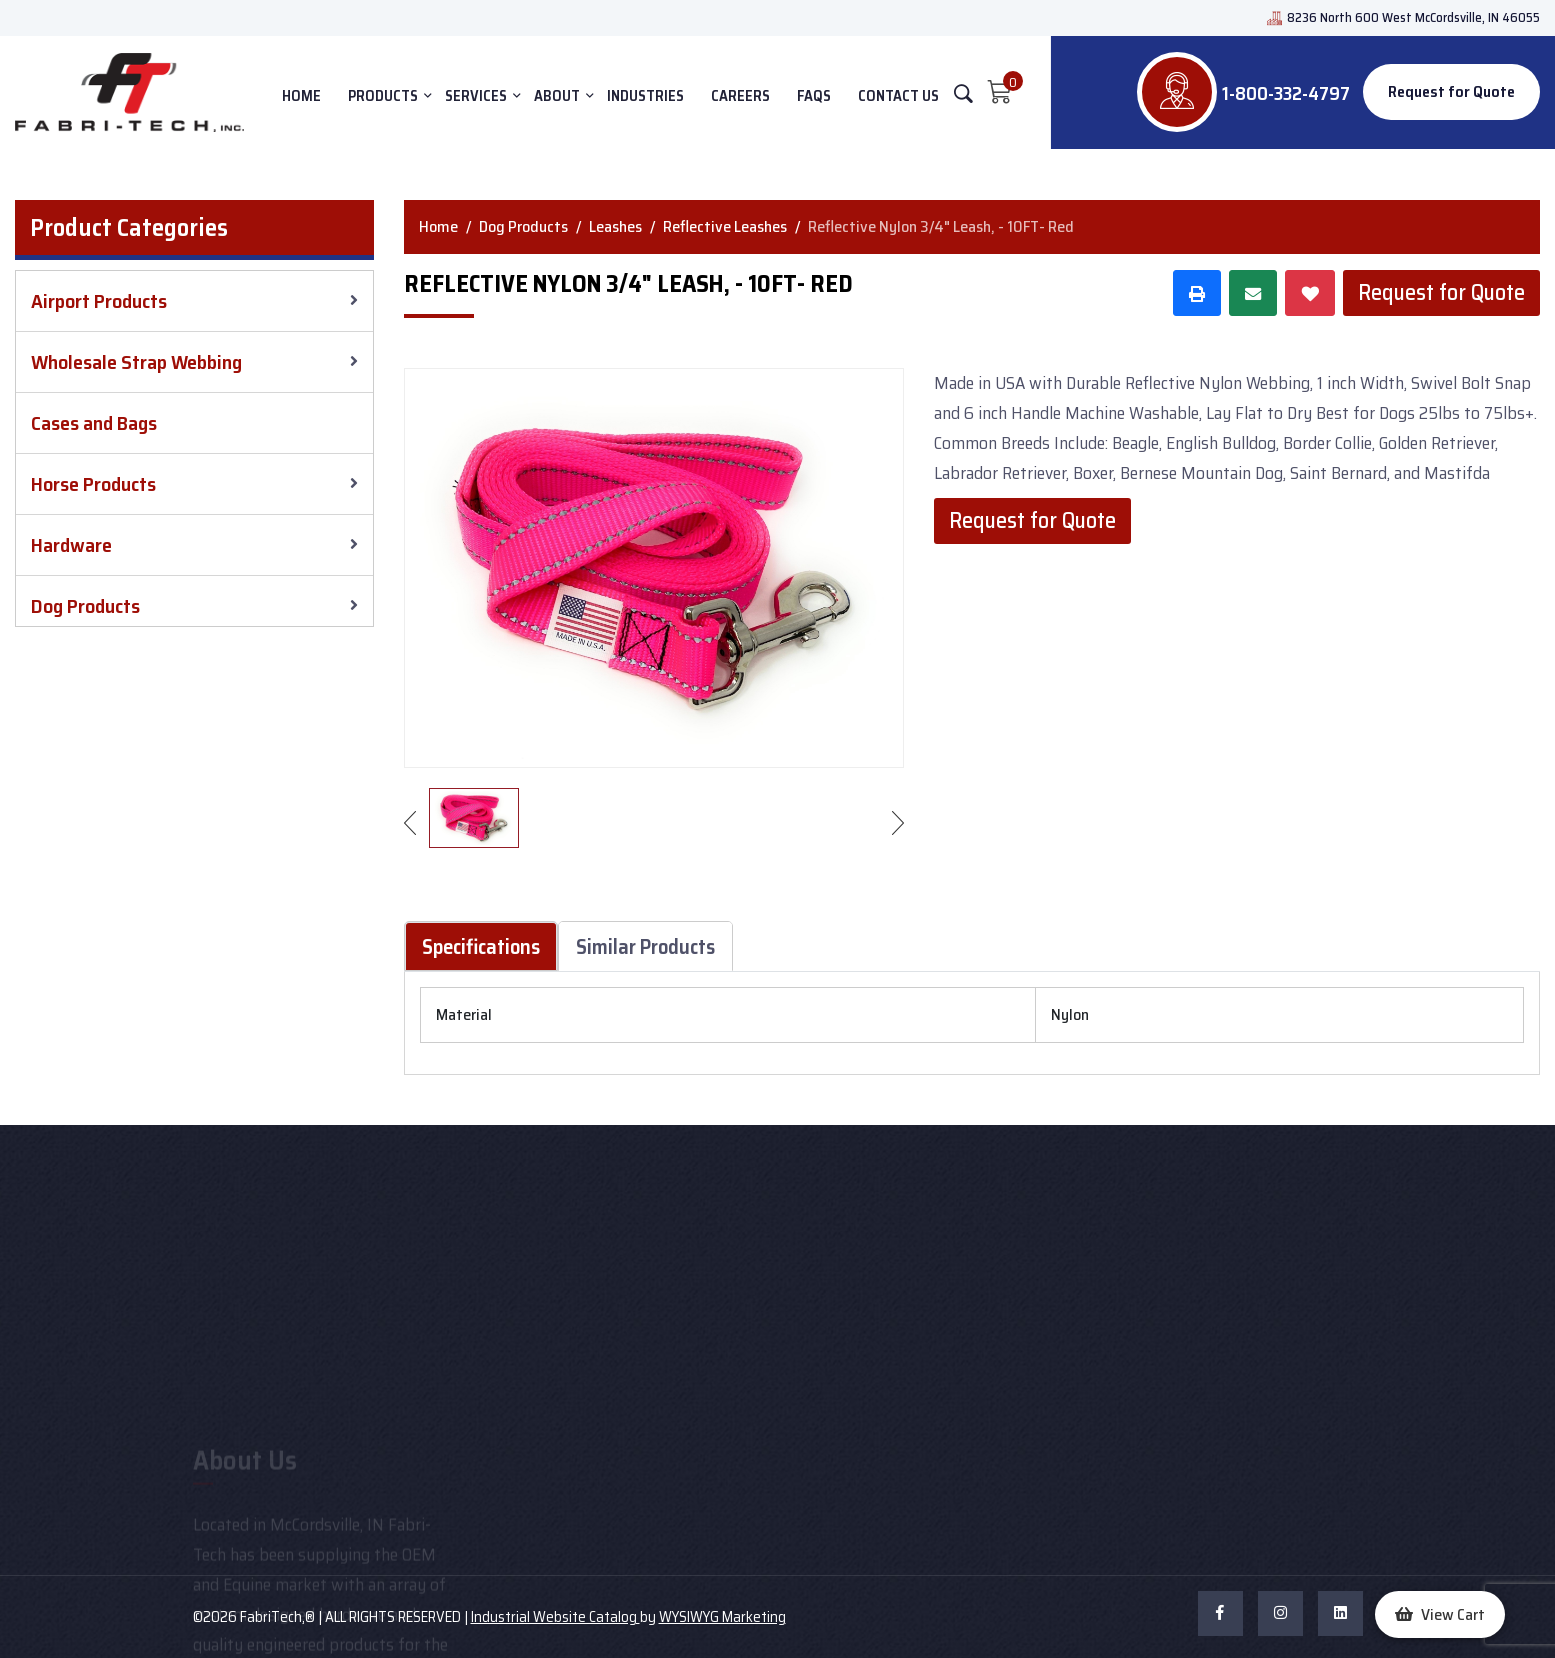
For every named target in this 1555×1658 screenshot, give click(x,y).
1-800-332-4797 (1286, 93)
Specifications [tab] (481, 946)
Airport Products (99, 301)
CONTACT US (898, 96)
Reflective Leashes (725, 226)
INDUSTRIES (645, 96)
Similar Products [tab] (645, 946)
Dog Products (85, 606)
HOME (301, 96)
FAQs (814, 96)
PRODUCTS (383, 96)
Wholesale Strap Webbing (136, 362)
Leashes (615, 226)
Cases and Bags (94, 423)
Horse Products (93, 484)
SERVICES (476, 96)
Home (438, 226)
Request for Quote (1451, 91)
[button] (1440, 1614)
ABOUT (557, 96)
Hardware (71, 545)
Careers (740, 96)
